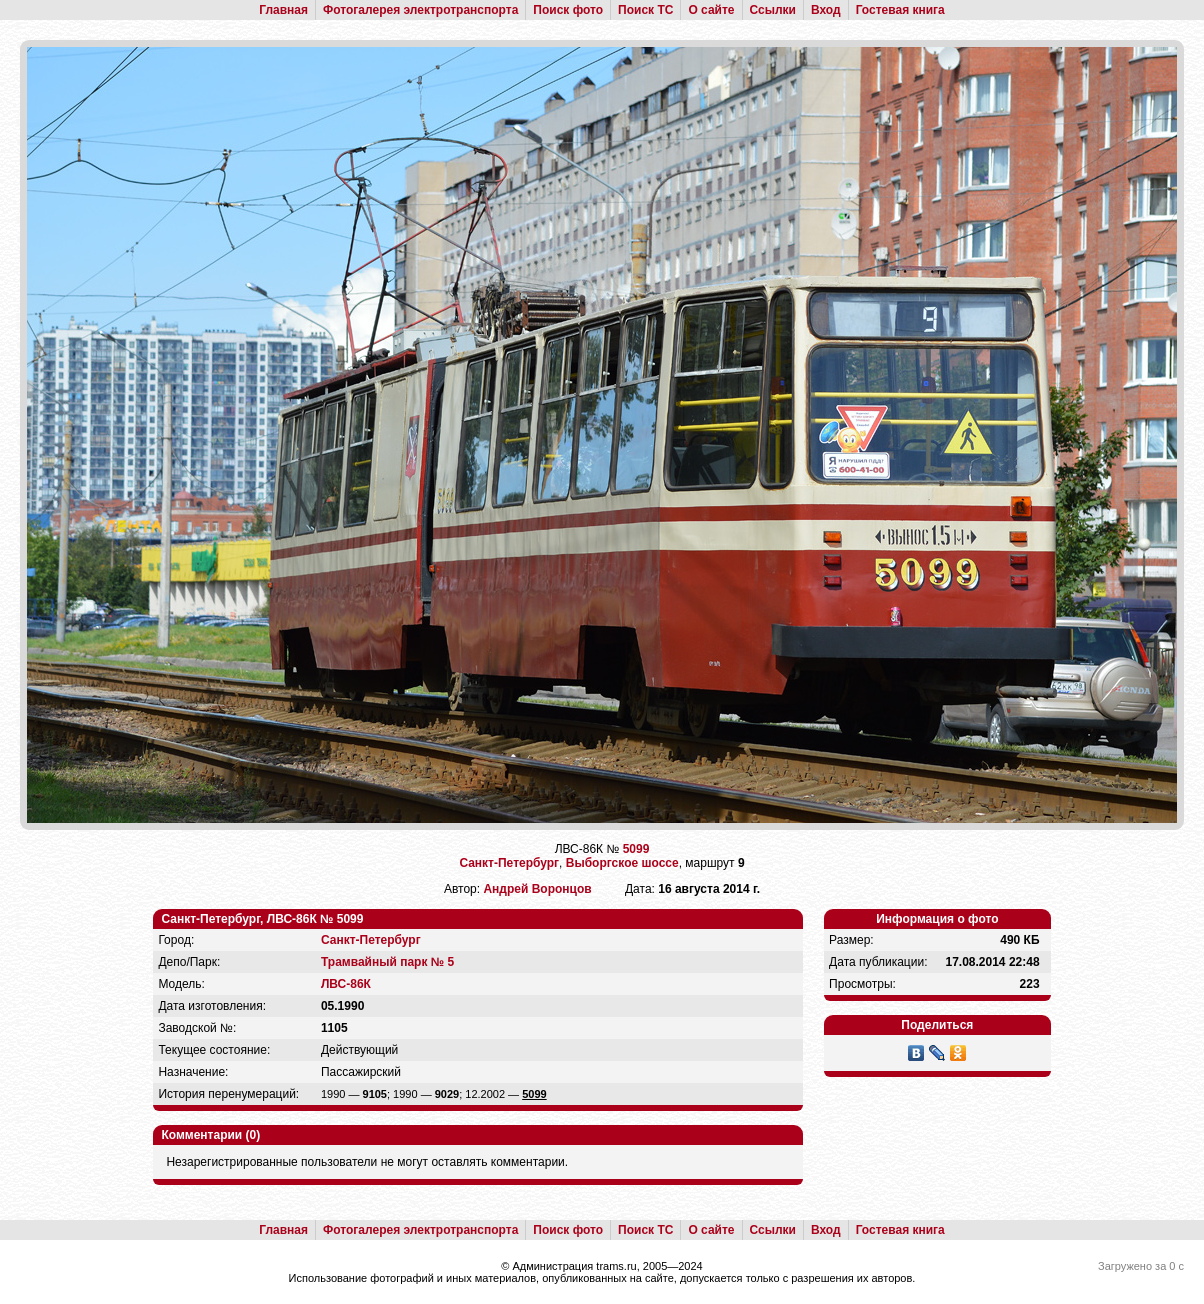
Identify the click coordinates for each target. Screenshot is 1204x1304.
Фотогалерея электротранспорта (420, 10)
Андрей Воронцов (537, 889)
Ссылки (773, 10)
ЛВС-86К (346, 984)
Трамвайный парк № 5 (387, 962)
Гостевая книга (900, 10)
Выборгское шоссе (622, 863)
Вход (826, 10)
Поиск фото (568, 10)
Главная (283, 10)
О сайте (711, 10)
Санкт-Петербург (509, 863)
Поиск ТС (645, 10)
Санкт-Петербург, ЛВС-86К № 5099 (262, 919)
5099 (636, 849)
